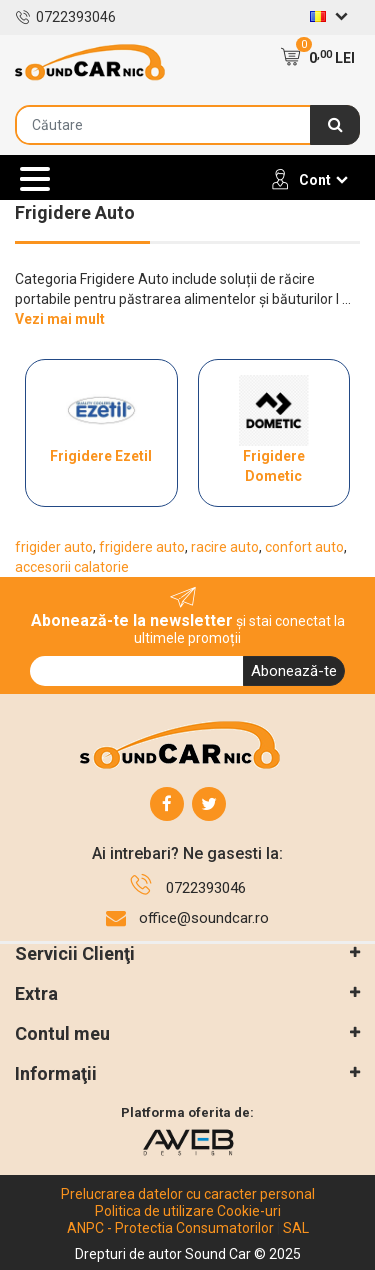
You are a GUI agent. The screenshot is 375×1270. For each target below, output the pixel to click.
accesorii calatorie (72, 567)
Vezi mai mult (60, 319)
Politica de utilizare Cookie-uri (188, 1211)
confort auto (304, 547)
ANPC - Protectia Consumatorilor (170, 1228)
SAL (296, 1228)
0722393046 (65, 17)
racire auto (225, 547)
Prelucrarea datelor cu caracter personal (188, 1194)
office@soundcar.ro (204, 918)
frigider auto (54, 547)
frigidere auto (142, 547)
